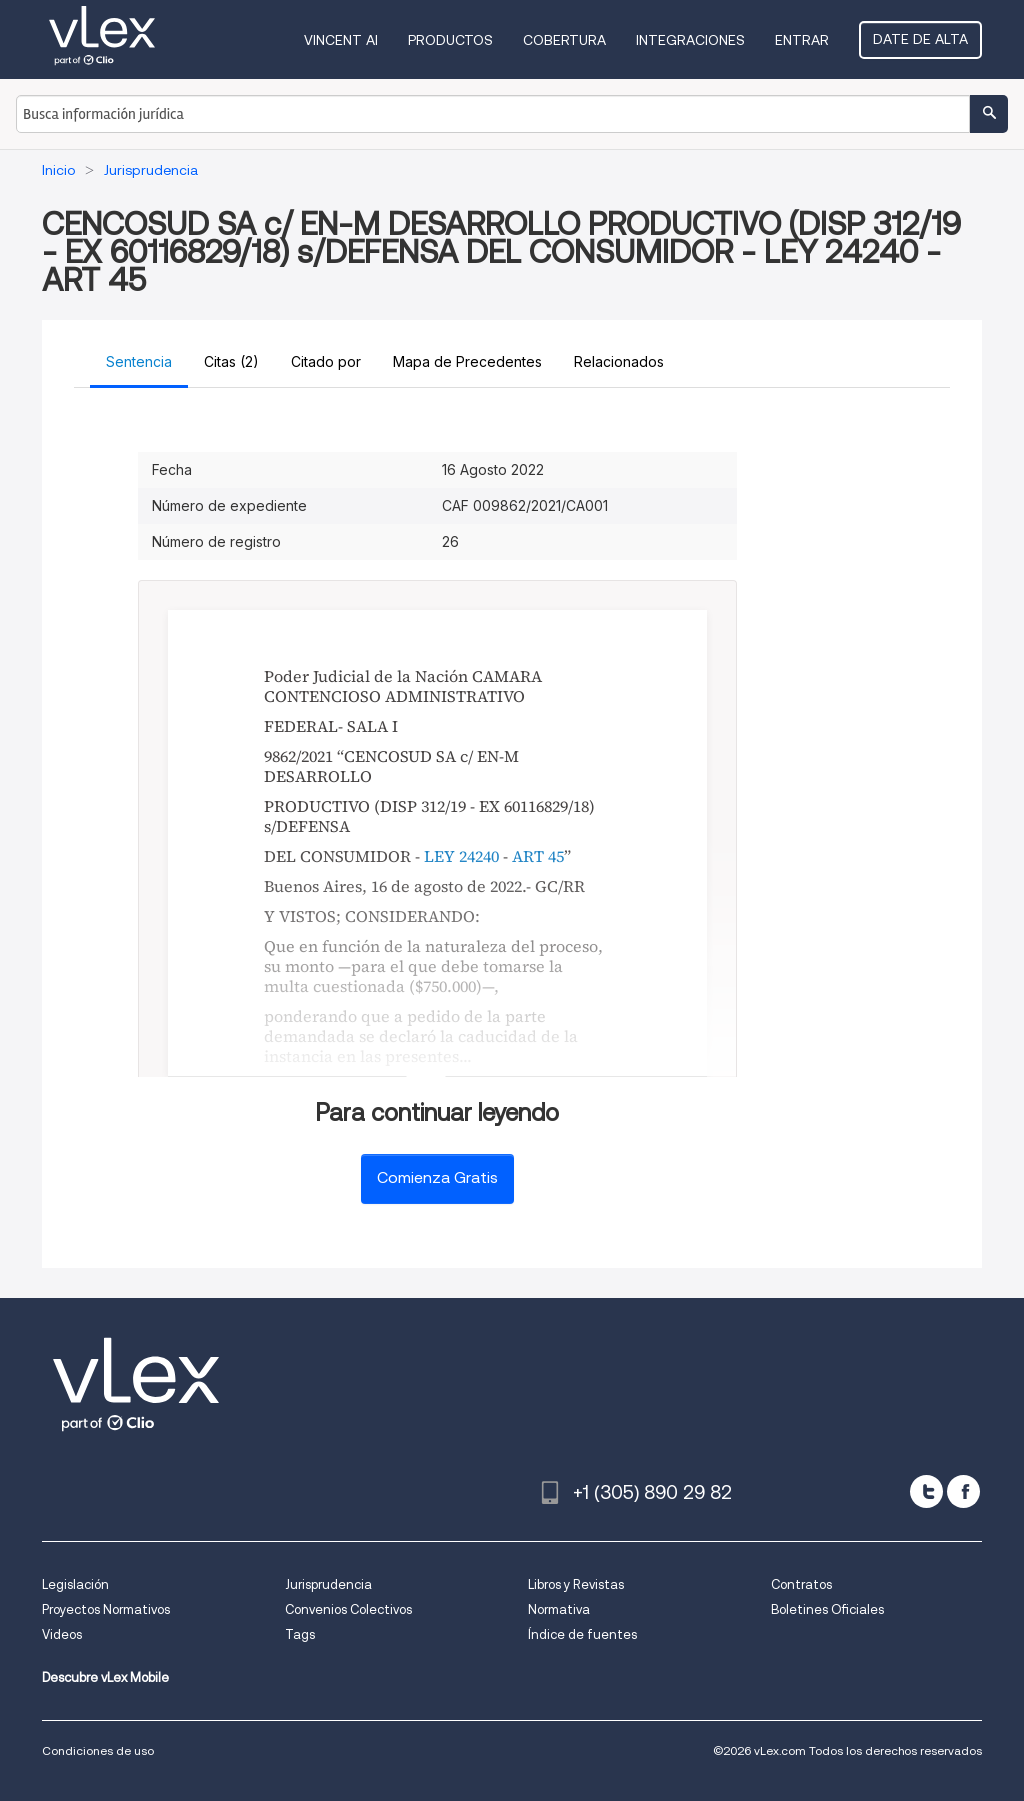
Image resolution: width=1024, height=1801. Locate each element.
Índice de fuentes (582, 1634)
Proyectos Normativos (106, 1609)
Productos (450, 40)
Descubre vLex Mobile (105, 1677)
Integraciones (690, 40)
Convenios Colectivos (348, 1609)
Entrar (802, 40)
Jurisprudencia (328, 1584)
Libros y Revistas (576, 1584)
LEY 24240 (461, 856)
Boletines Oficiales (827, 1609)
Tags (300, 1634)
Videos (62, 1634)
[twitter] (926, 1491)
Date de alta (920, 39)
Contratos (801, 1584)
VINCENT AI (341, 40)
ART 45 (538, 856)
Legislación (75, 1584)
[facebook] (963, 1491)
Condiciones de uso (98, 1750)
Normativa (559, 1609)
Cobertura (564, 40)
